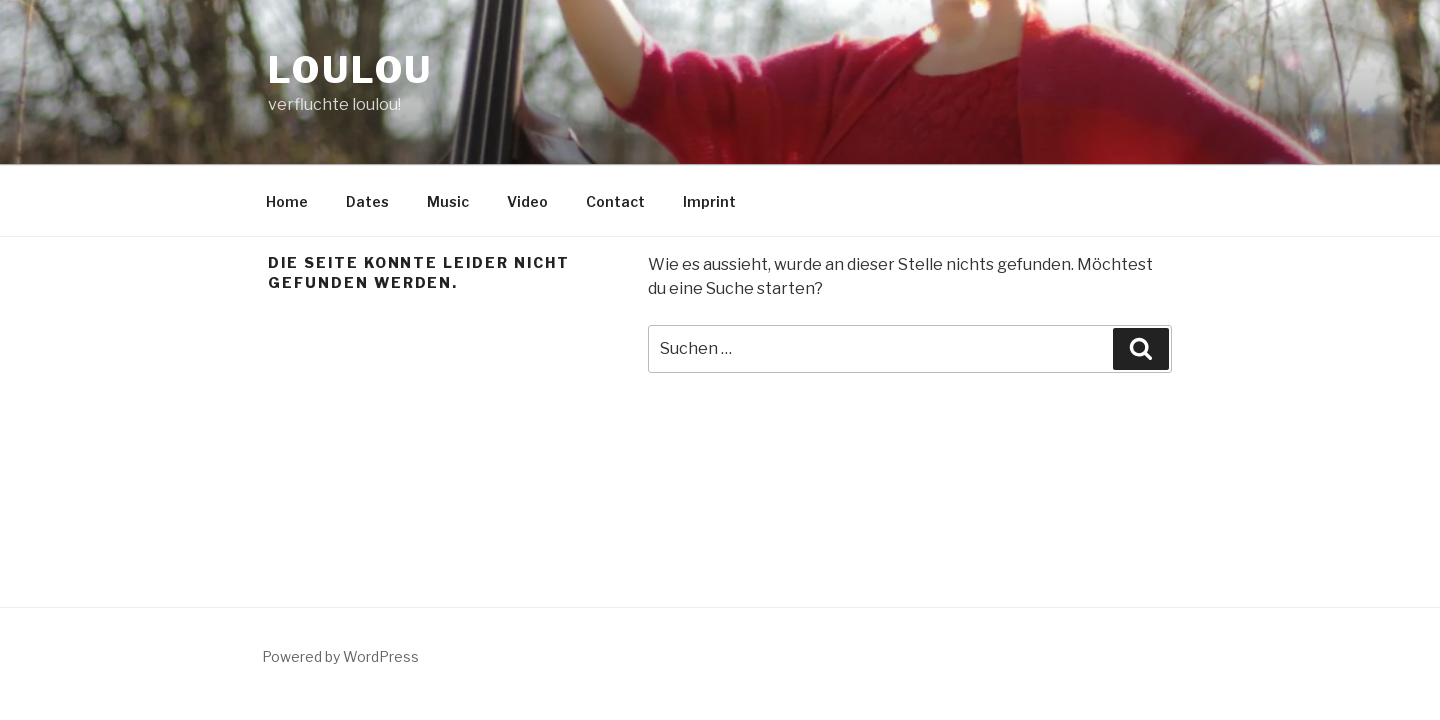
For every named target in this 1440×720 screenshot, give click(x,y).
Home (287, 201)
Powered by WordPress (340, 656)
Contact (615, 201)
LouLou (350, 70)
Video (527, 201)
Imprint (709, 201)
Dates (367, 201)
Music (448, 201)
